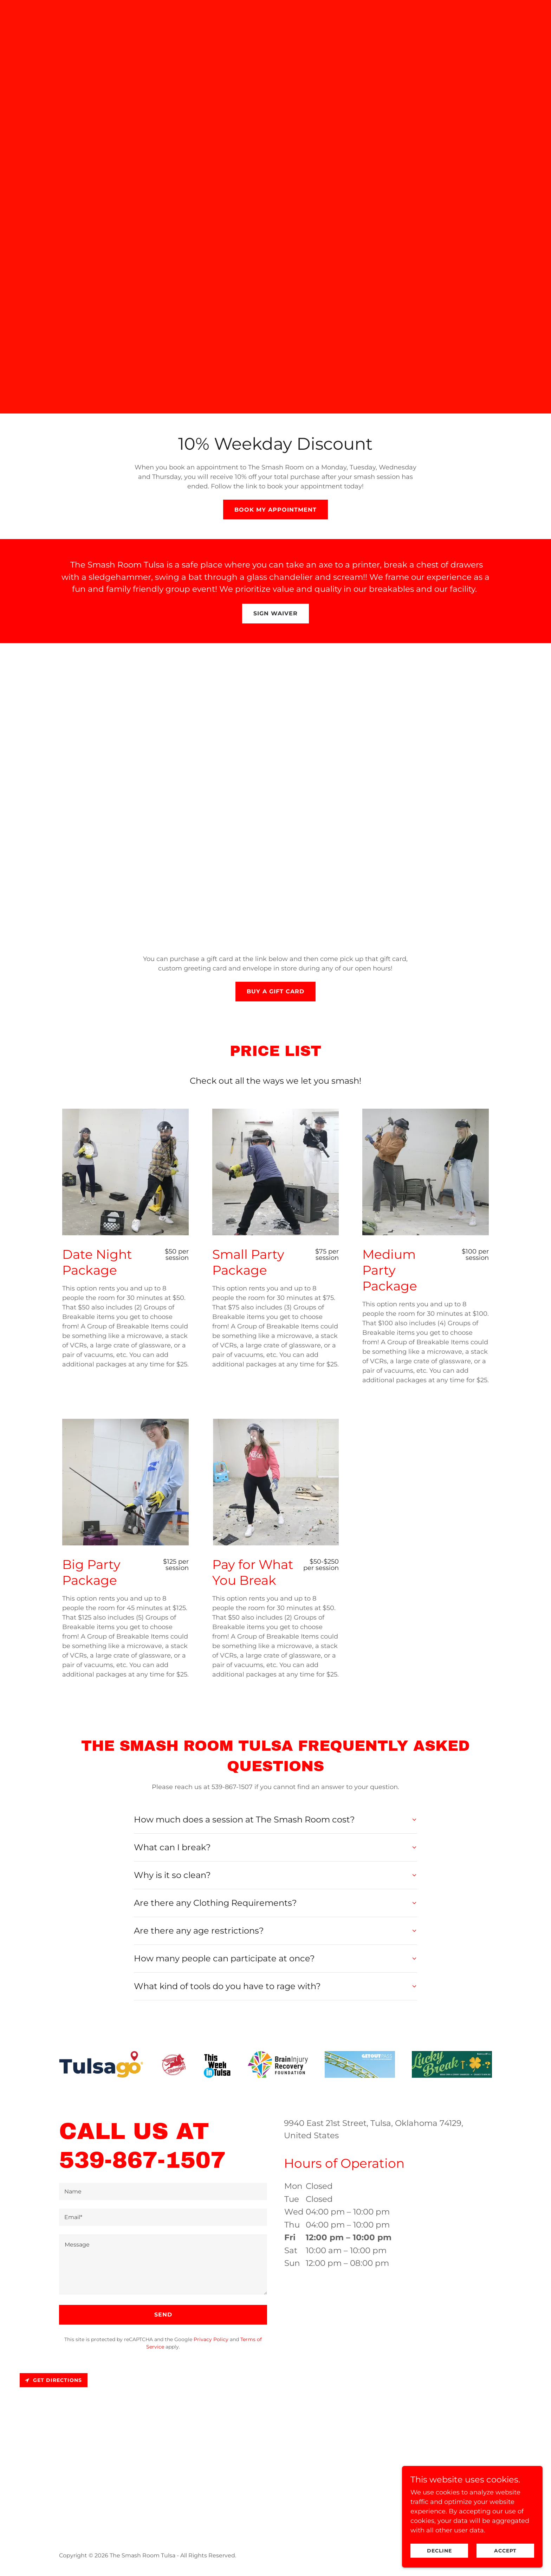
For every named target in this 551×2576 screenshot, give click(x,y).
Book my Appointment (275, 509)
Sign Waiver (275, 613)
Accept (505, 2551)
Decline (439, 2551)
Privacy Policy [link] (211, 2339)
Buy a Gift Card (275, 991)
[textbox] (163, 2191)
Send (163, 2314)
